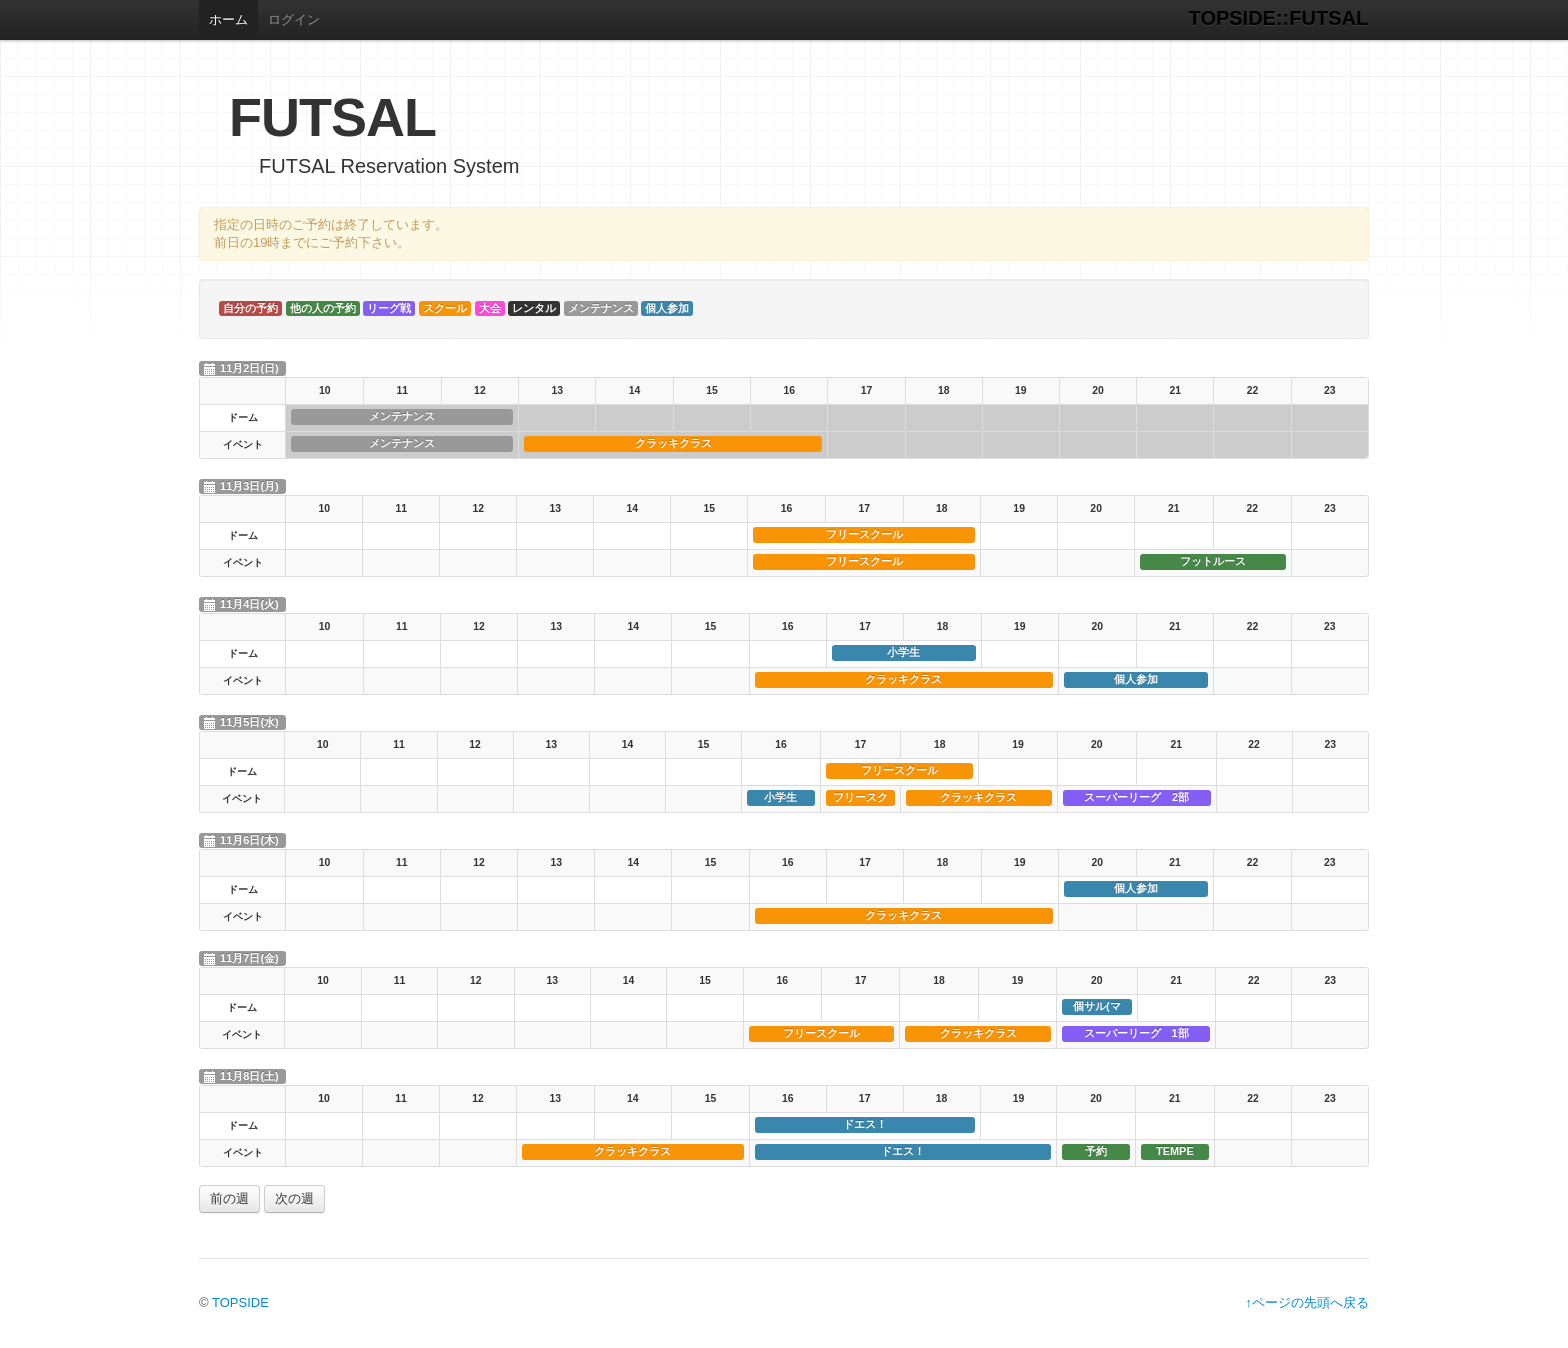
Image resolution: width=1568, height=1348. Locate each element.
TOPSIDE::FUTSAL (1279, 18)
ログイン (294, 19)
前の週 (229, 1198)
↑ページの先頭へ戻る (1308, 1302)
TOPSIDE (240, 1302)
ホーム (228, 19)
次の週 (294, 1198)
